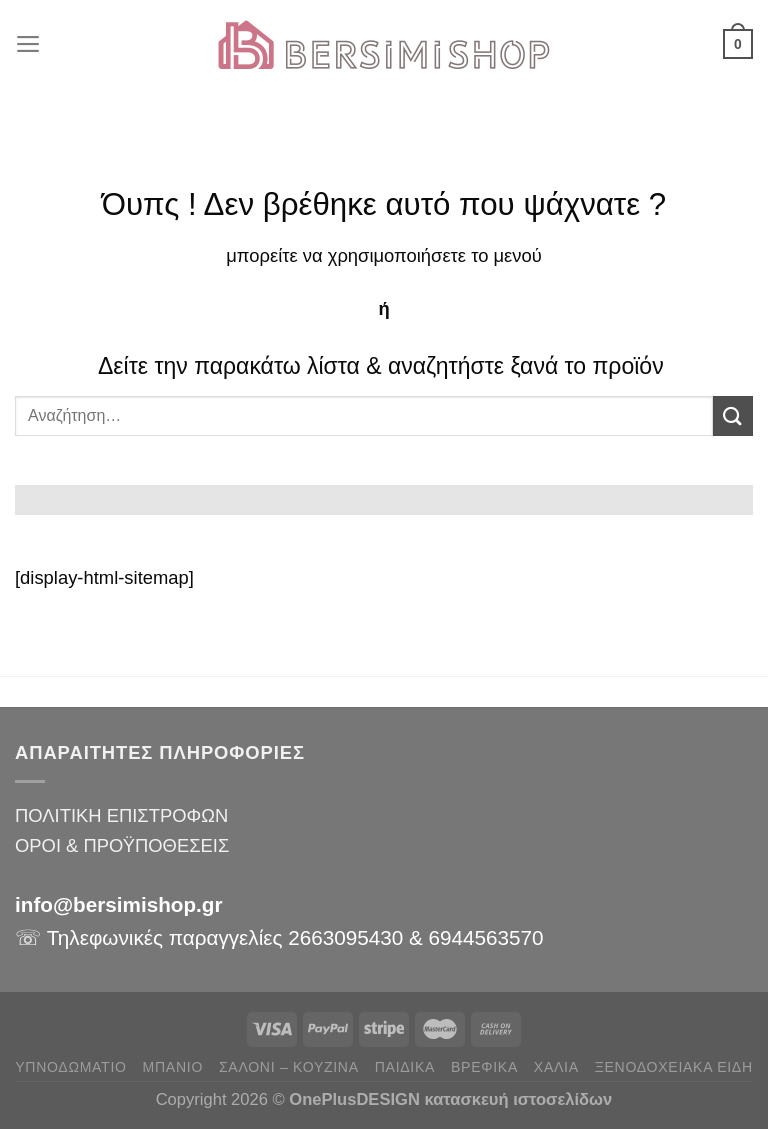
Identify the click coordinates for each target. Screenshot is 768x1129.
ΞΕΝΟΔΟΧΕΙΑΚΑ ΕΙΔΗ (674, 1067)
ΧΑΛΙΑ (556, 1067)
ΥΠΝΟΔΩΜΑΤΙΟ (70, 1067)
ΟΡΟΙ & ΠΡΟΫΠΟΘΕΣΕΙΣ (122, 845)
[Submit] (733, 415)
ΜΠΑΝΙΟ (173, 1067)
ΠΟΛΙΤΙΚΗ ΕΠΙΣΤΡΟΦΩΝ (121, 815)
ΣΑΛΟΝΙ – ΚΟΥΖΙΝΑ (289, 1067)
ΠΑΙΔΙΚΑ (405, 1067)
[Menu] (29, 44)
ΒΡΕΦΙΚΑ (484, 1067)
